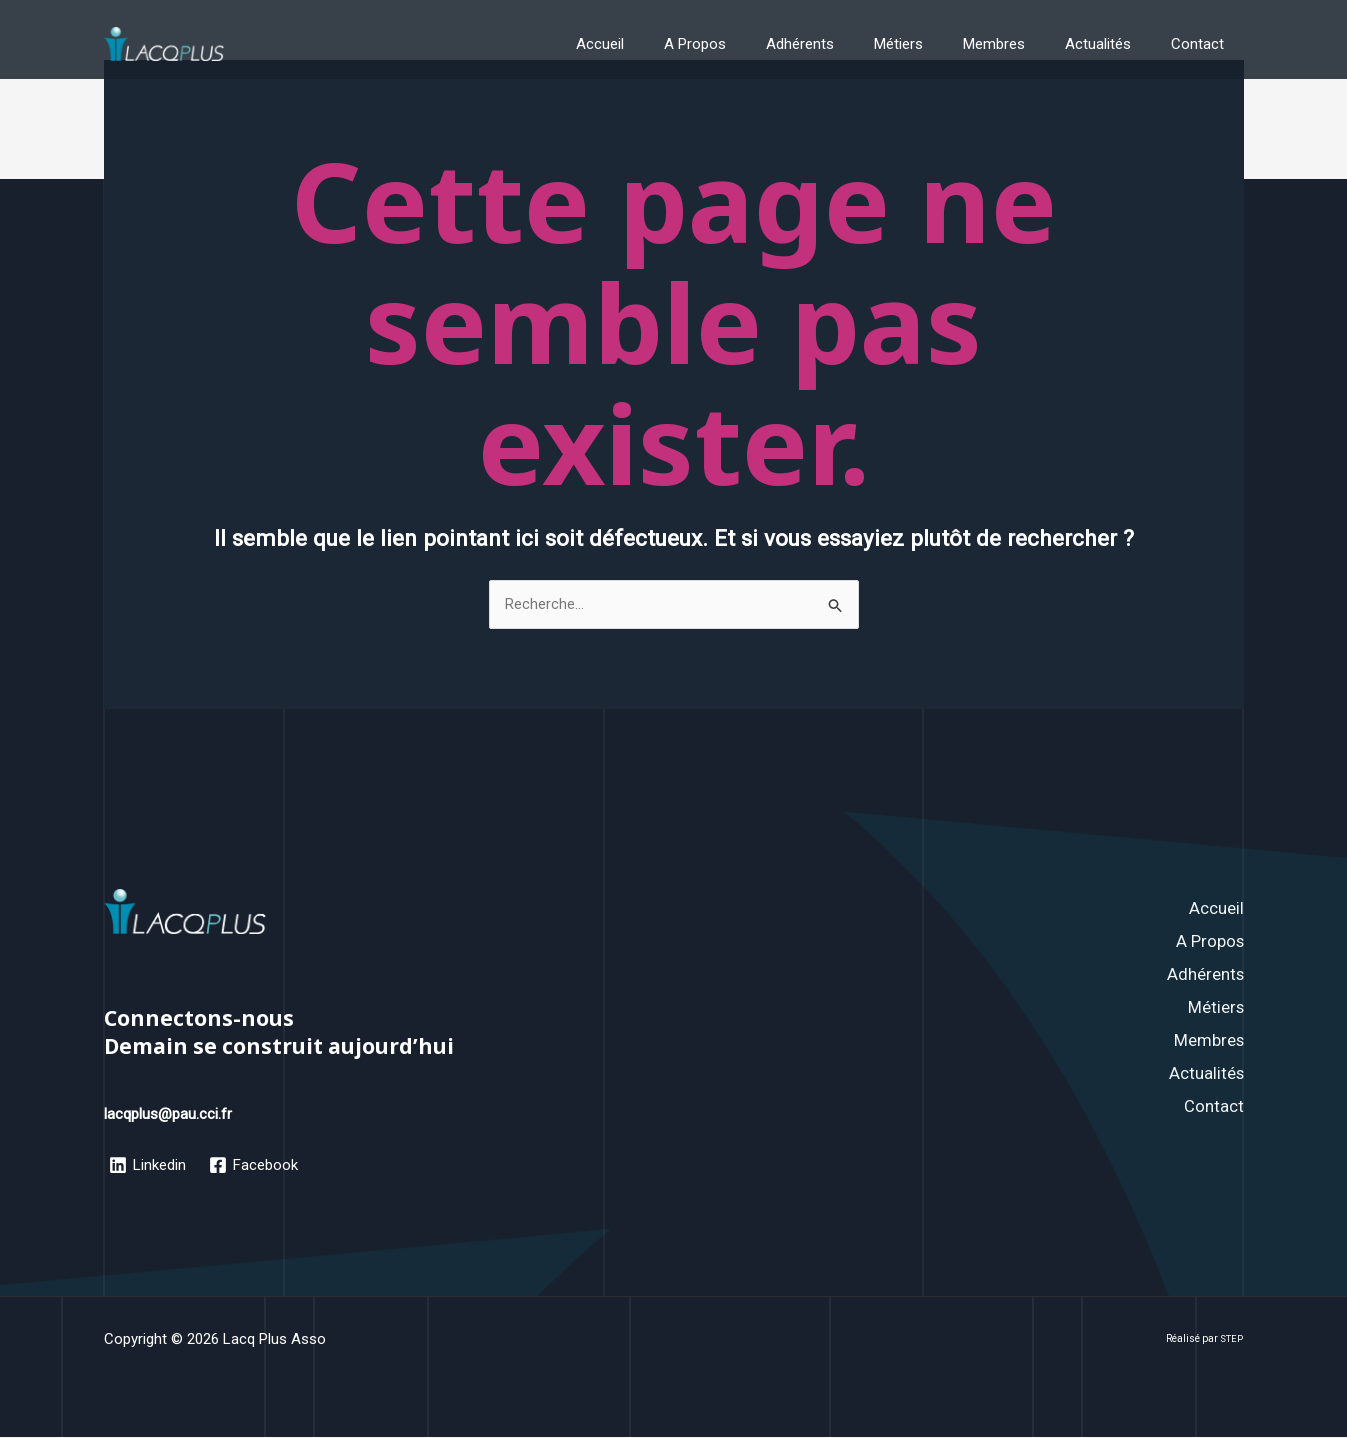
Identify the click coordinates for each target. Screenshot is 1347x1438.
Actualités (1113, 44)
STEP (1232, 1339)
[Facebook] (255, 1166)
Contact (1202, 44)
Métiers (933, 44)
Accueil (665, 44)
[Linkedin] (148, 1166)
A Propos (750, 44)
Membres (1019, 44)
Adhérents (845, 44)
